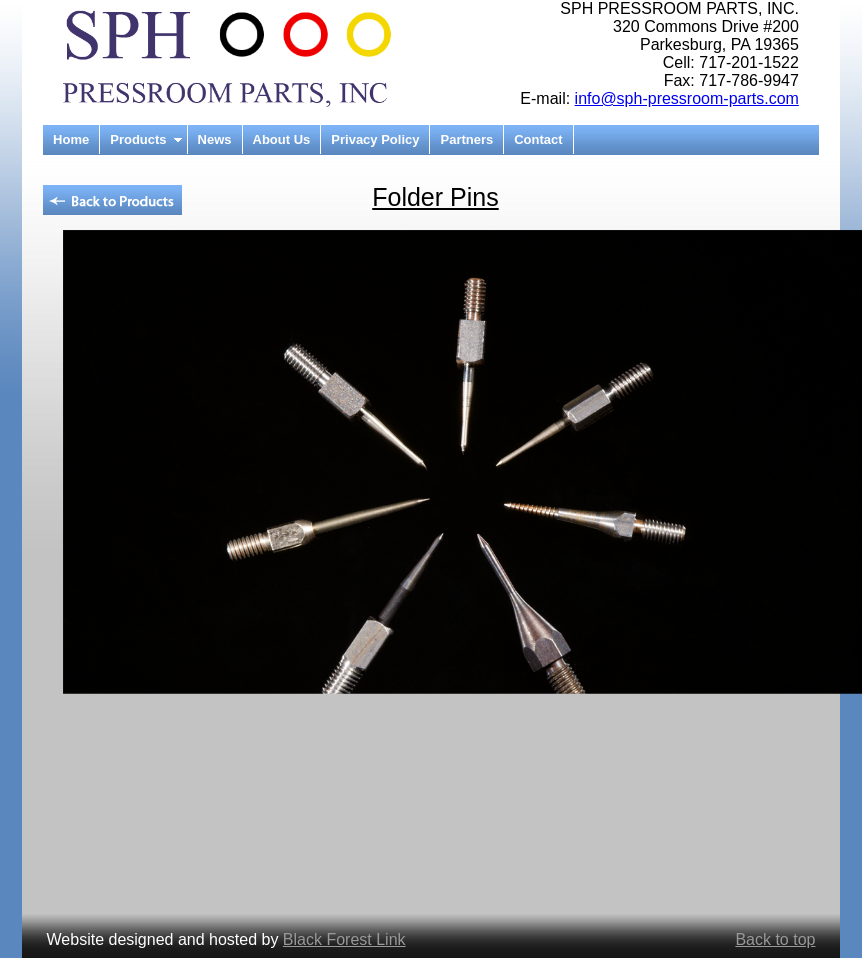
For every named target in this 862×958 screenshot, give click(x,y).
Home (71, 139)
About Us (282, 139)
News (215, 139)
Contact (538, 139)
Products (138, 139)
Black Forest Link (344, 939)
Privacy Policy (375, 139)
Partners (466, 139)
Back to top (775, 939)
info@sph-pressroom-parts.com (687, 98)
